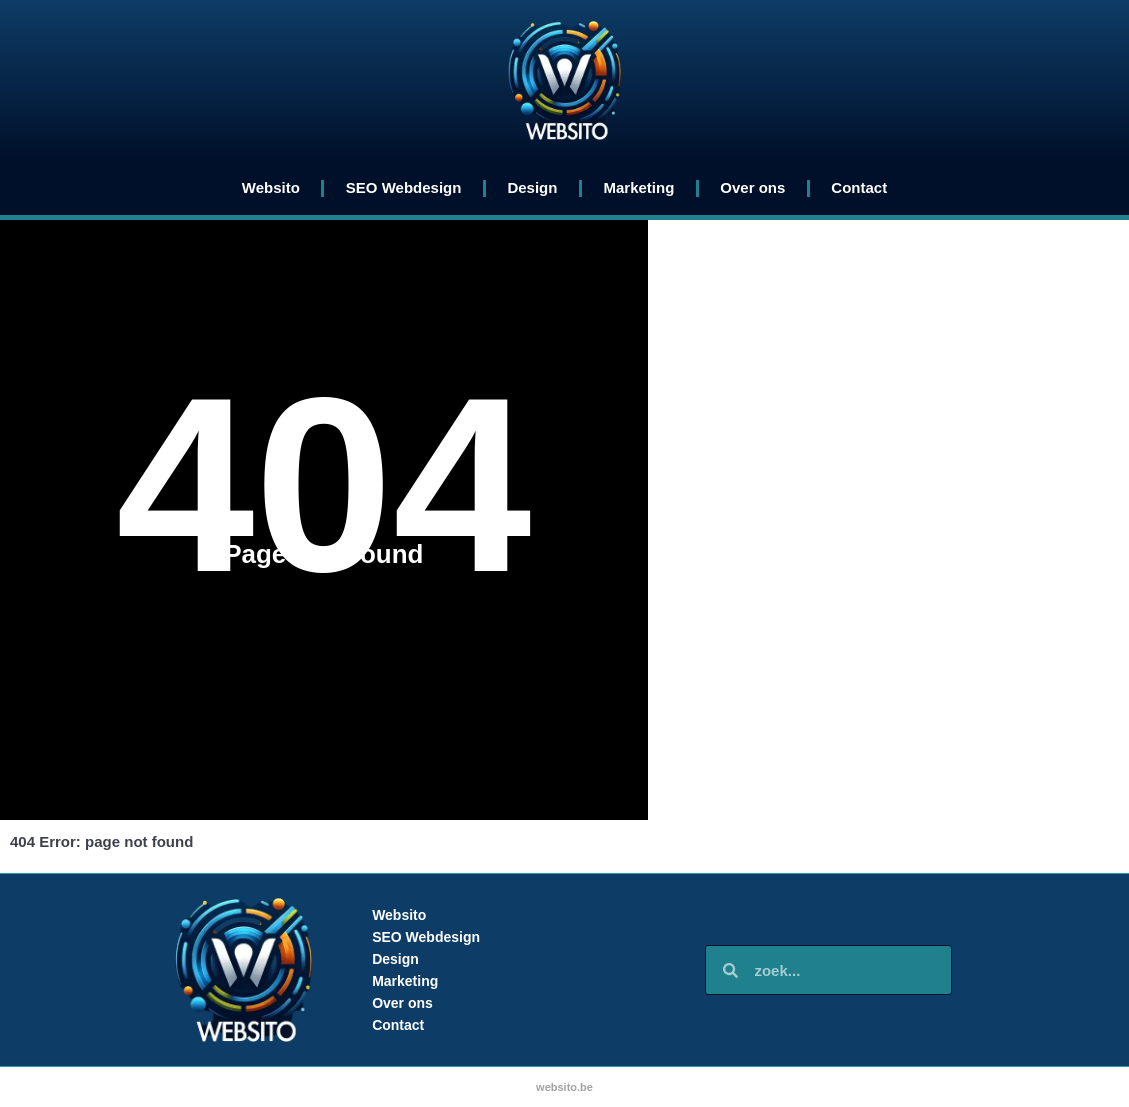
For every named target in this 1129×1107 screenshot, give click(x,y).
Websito (271, 187)
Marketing (638, 187)
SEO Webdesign (404, 187)
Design (532, 187)
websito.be (564, 1087)
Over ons (752, 187)
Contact (859, 187)
